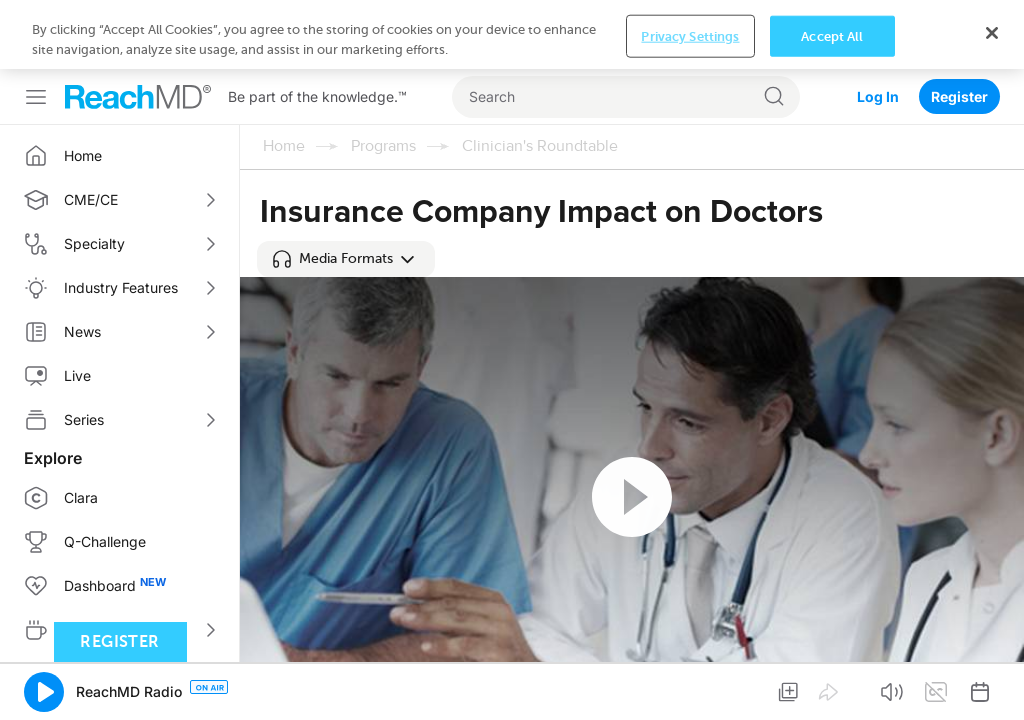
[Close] (992, 686)
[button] (346, 190)
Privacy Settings (690, 688)
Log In (878, 27)
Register (959, 27)
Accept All (832, 688)
